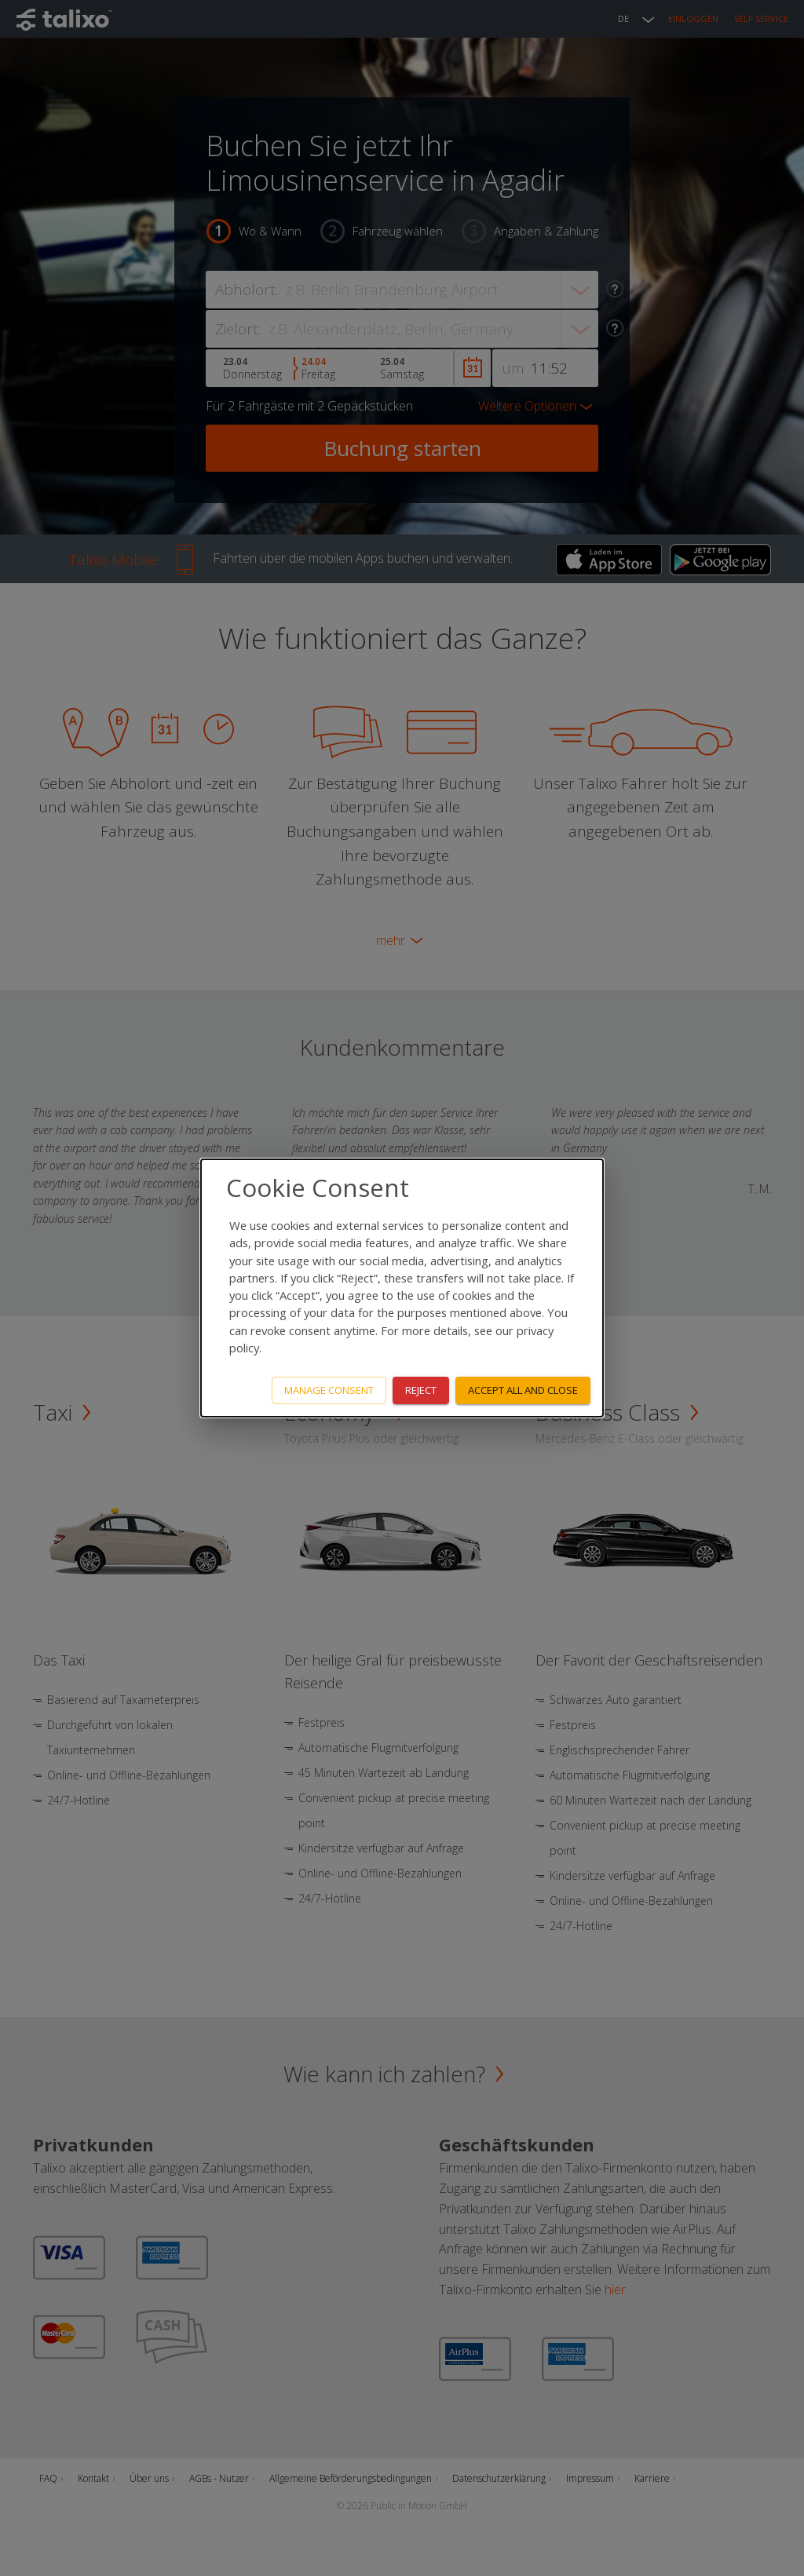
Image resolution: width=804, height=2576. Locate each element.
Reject (421, 1390)
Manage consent (329, 1390)
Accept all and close (523, 1390)
